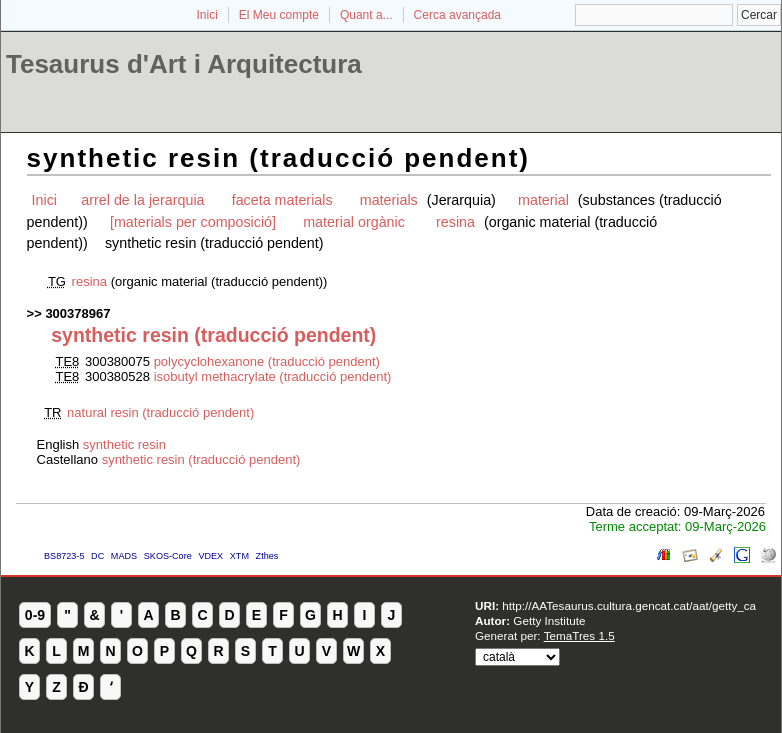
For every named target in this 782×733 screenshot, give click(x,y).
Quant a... (366, 15)
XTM (239, 556)
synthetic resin (124, 444)
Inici (207, 15)
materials (391, 200)
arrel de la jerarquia (142, 200)
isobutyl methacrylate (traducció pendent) (273, 376)
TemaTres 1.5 (579, 635)
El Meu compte (279, 15)
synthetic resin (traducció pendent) (201, 459)
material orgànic (356, 222)
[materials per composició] (193, 222)
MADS (124, 556)
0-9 (35, 615)
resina (455, 222)
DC (97, 556)
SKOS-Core (168, 556)
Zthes (267, 556)
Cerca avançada (457, 15)
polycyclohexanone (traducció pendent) (267, 361)
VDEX (210, 556)
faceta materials (282, 200)
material (543, 200)
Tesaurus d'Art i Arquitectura (184, 64)
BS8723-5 (64, 556)
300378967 (77, 313)
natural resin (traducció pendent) (160, 412)
